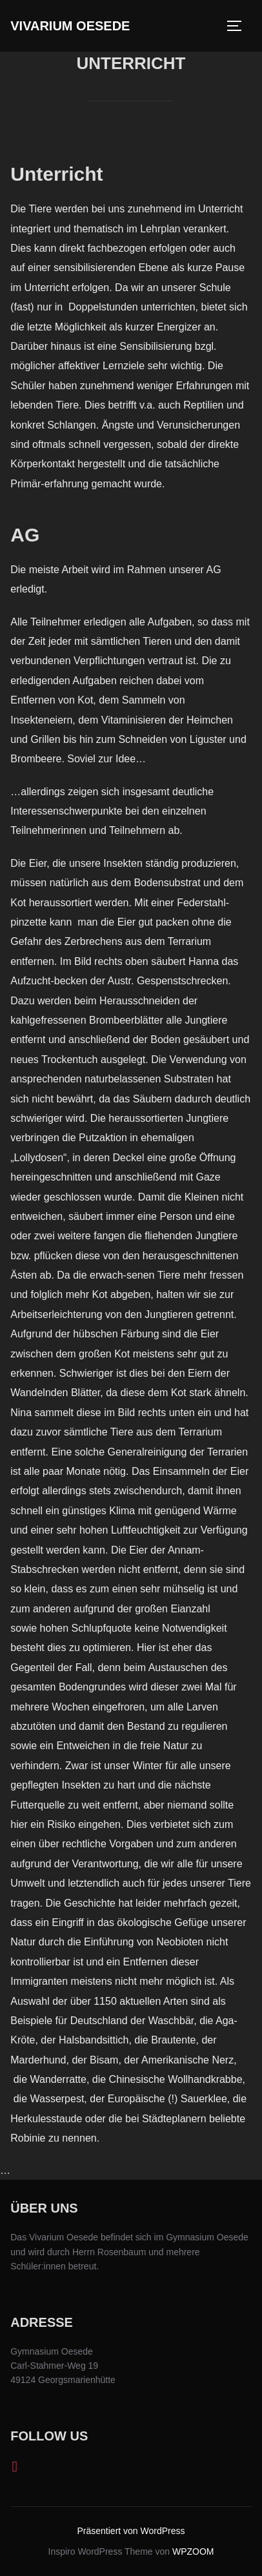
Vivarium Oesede (70, 26)
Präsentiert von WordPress (131, 2531)
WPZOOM (193, 2551)
